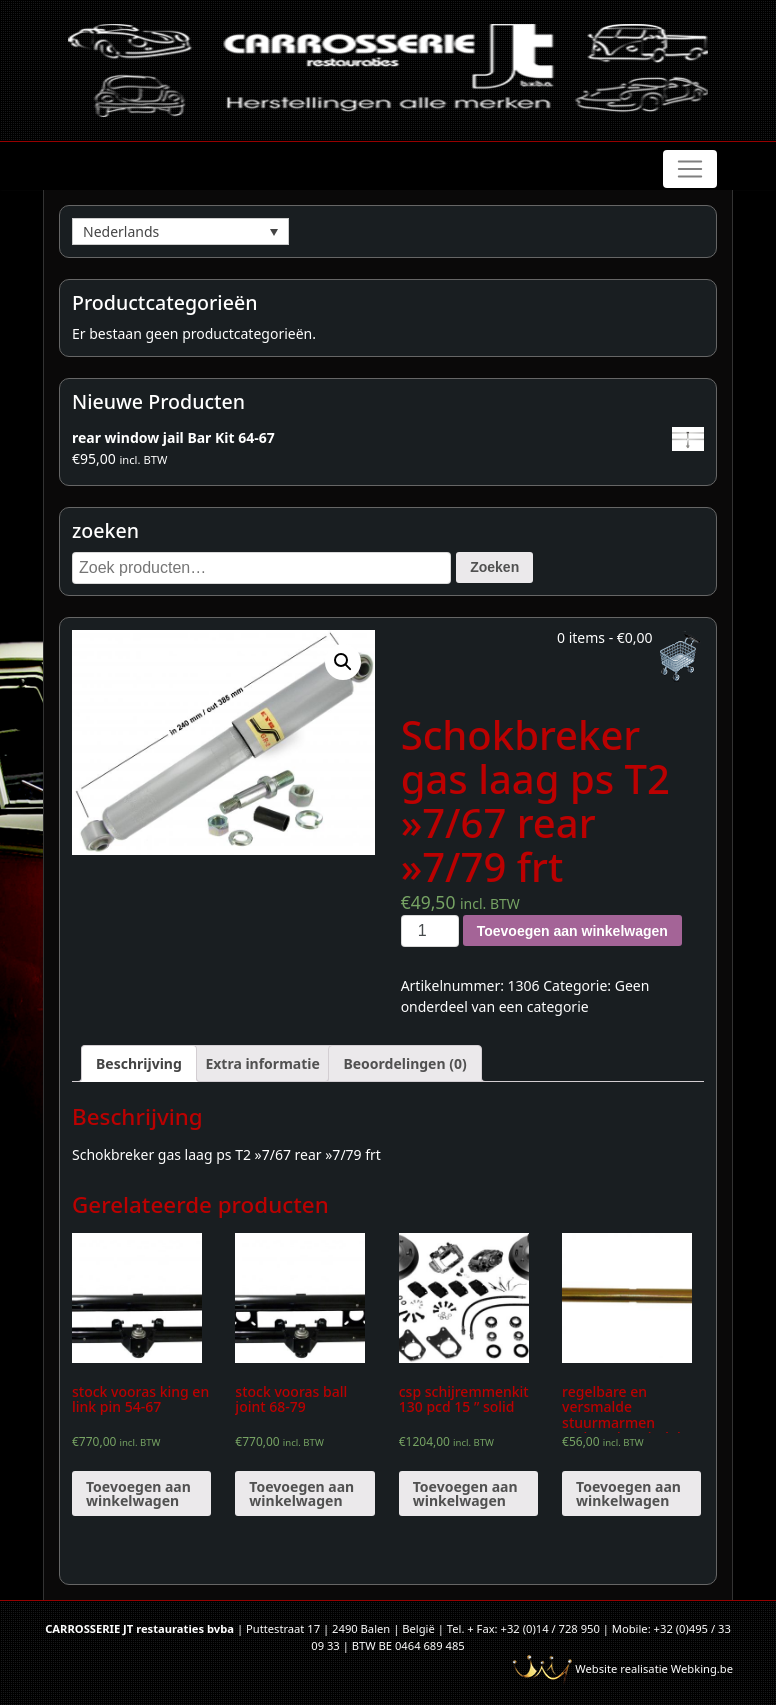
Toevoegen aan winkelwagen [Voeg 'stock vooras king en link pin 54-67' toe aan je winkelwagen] (138, 1493)
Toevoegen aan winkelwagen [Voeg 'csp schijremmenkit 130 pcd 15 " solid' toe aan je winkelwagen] (465, 1493)
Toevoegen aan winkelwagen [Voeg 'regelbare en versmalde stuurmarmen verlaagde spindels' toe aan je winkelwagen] (628, 1493)
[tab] (139, 1063)
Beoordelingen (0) (404, 1063)
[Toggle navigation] (690, 169)
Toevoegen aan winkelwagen (572, 931)
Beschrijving (139, 1063)
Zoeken (494, 567)
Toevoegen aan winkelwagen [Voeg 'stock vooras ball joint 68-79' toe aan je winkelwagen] (301, 1493)
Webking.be (702, 1668)
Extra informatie (262, 1063)
